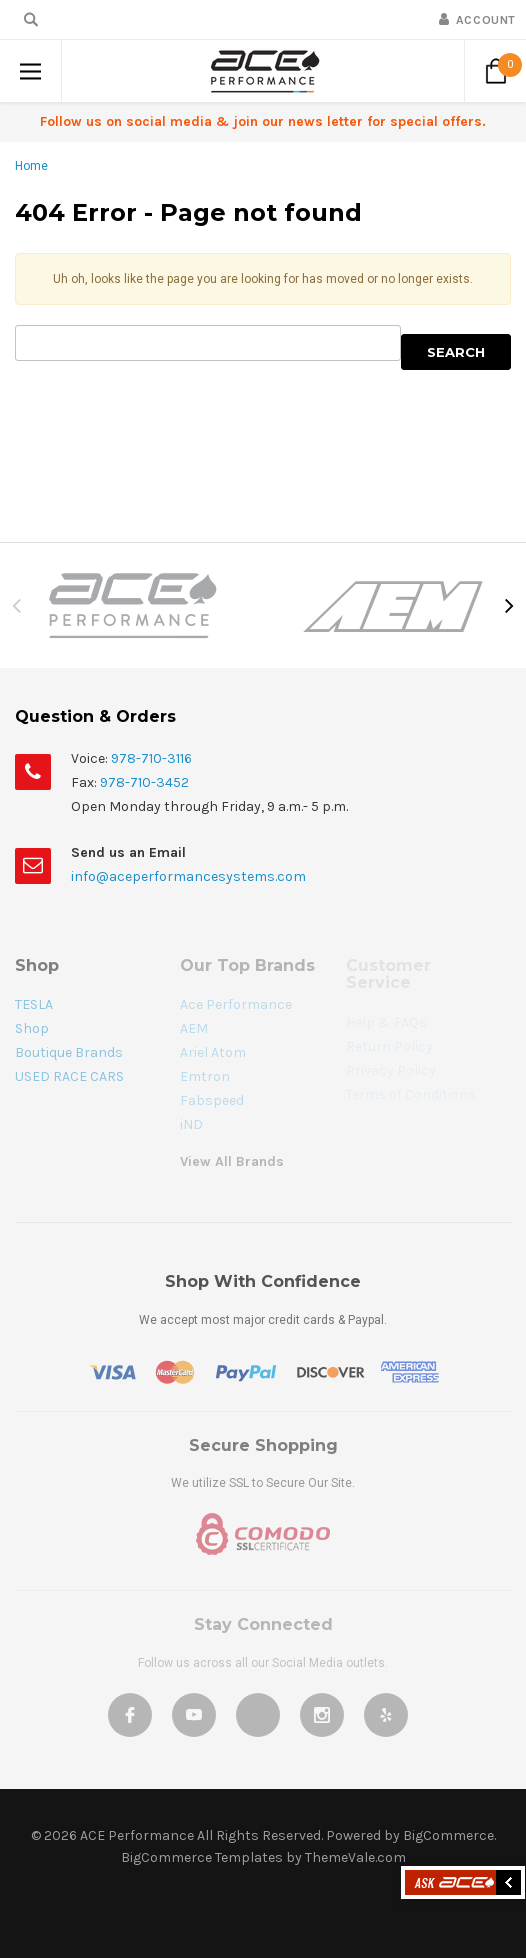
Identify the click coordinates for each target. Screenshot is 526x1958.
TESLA (34, 1004)
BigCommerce (448, 1835)
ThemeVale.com (355, 1857)
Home (31, 166)
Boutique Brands (69, 1052)
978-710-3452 (144, 782)
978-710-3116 (151, 758)
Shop (32, 1028)
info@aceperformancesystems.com (188, 876)
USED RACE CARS (69, 1076)
